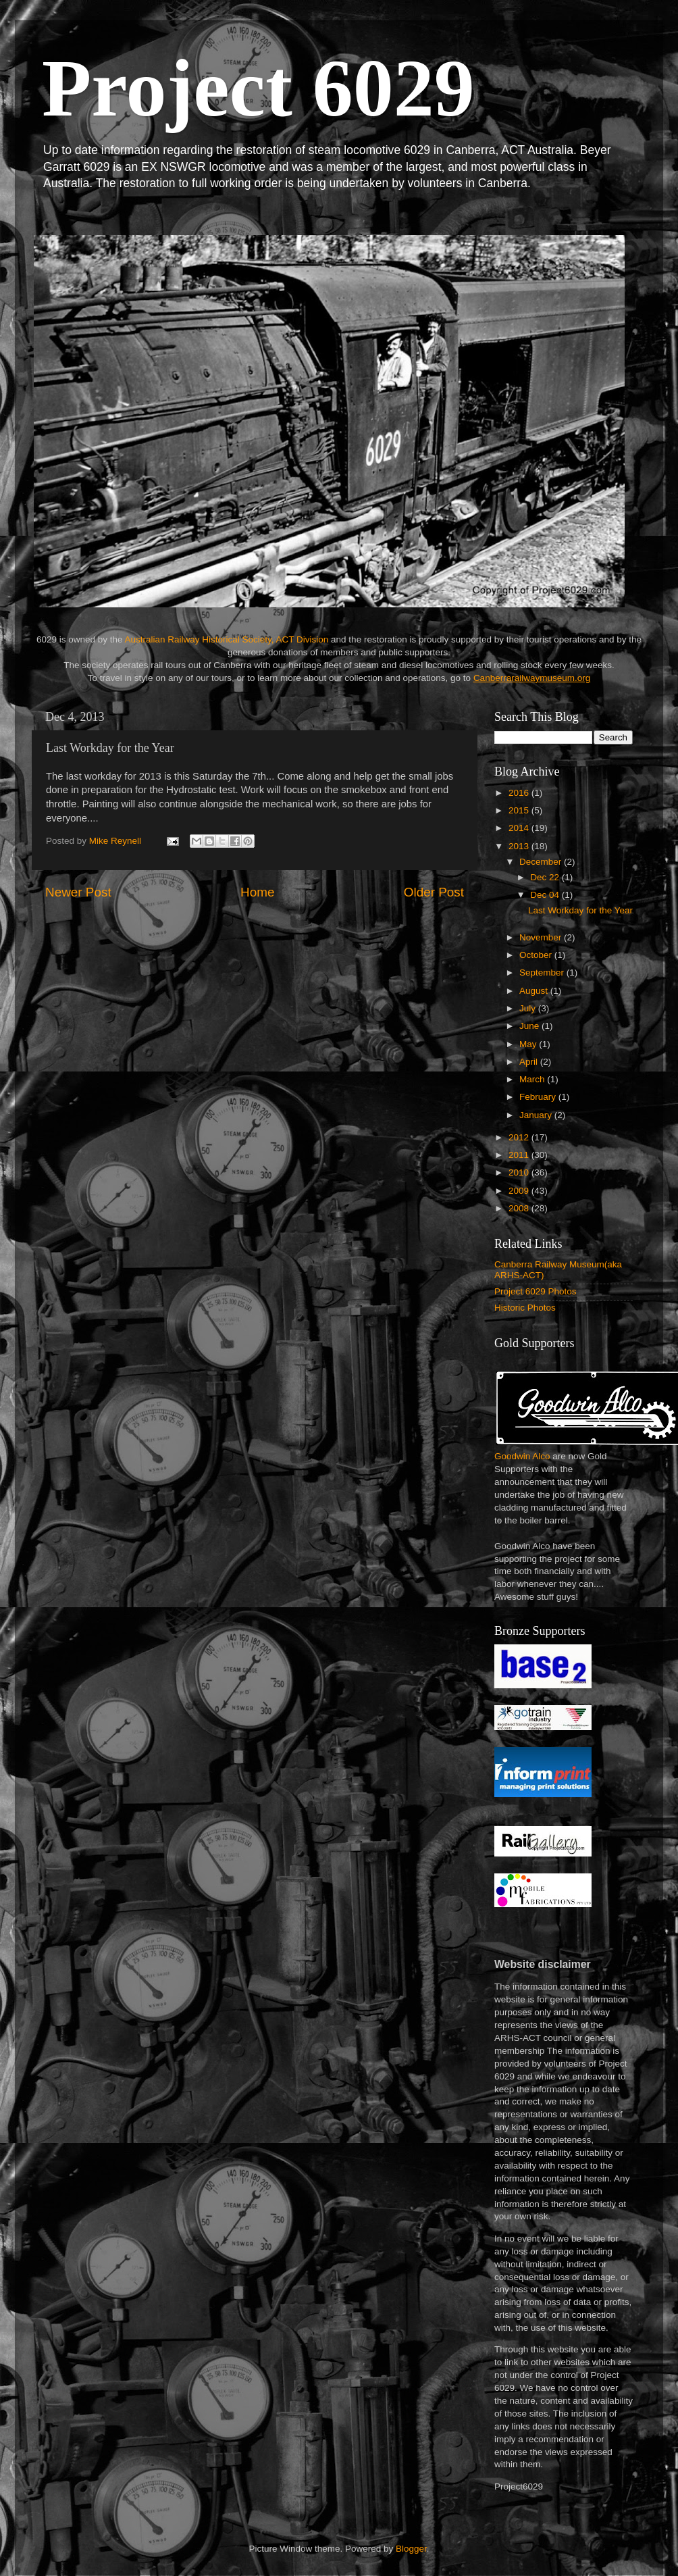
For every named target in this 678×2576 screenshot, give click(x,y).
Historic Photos (525, 1308)
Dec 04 (546, 895)
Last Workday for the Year (580, 910)
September (543, 972)
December (541, 862)
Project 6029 (258, 88)
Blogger (411, 2549)
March (533, 1079)
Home (257, 892)
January (536, 1115)
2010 (519, 1172)
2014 (519, 828)
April (529, 1062)
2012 (519, 1137)
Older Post (434, 892)
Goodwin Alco (522, 1456)
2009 (519, 1191)
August (534, 991)
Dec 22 (546, 877)
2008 (519, 1208)
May (529, 1044)
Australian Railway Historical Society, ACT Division (226, 639)
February (538, 1097)
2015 (519, 810)
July (528, 1008)
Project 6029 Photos (535, 1291)
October (536, 955)
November (541, 937)
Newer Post (78, 892)
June (530, 1026)
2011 (519, 1155)
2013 (519, 846)
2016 (519, 793)
